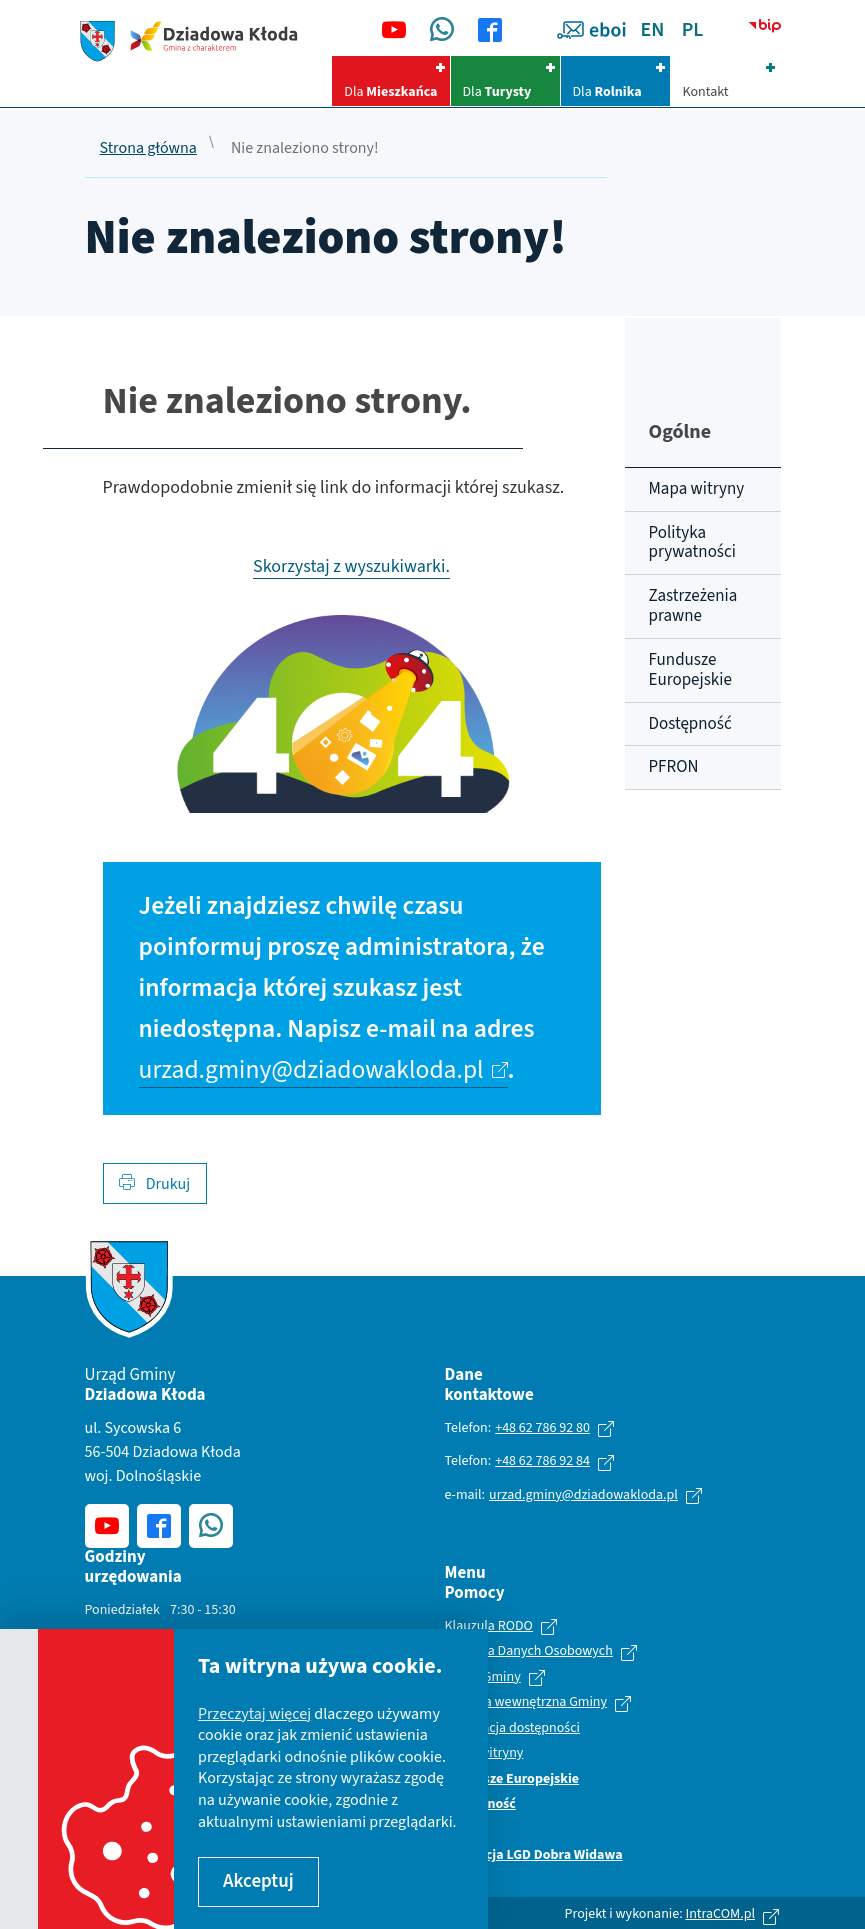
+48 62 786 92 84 (542, 1461)
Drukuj (155, 1184)
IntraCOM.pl (720, 1914)
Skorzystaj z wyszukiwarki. (351, 566)
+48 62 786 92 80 (542, 1428)
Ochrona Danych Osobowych (529, 1652)
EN (653, 30)
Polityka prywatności (692, 543)
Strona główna (148, 149)
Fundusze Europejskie (690, 670)
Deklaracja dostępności (512, 1729)
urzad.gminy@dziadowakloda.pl (311, 1070)
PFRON (674, 767)
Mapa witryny (697, 489)
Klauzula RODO (489, 1627)
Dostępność (690, 724)
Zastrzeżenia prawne (693, 606)
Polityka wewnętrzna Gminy (526, 1703)
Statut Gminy (483, 1678)
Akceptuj (258, 1881)
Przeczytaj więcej (254, 1714)
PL (693, 30)
